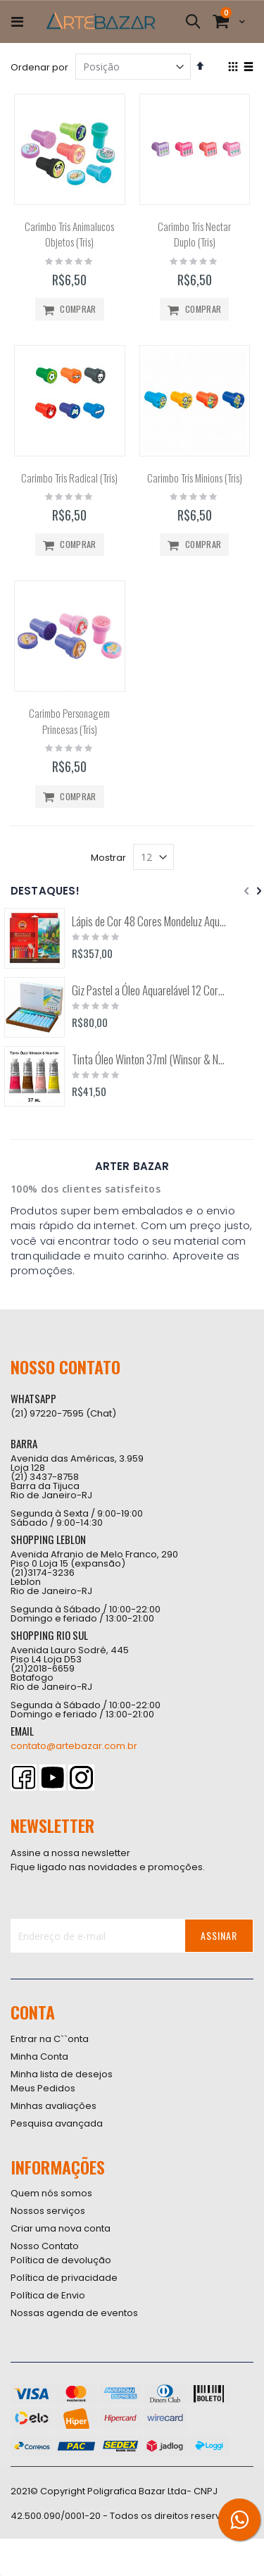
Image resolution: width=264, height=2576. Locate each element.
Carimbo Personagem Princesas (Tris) (69, 721)
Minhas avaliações (53, 2106)
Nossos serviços (48, 2210)
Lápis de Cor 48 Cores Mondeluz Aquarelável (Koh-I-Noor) (149, 921)
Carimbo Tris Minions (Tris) (194, 477)
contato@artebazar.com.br (74, 1746)
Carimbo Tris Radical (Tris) (69, 477)
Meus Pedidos (43, 2088)
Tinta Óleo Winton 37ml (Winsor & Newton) (149, 1059)
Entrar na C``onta (50, 2039)
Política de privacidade (64, 2277)
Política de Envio (48, 2295)
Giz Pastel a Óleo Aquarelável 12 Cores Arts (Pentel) (149, 990)
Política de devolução (61, 2260)
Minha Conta (39, 2056)
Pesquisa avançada (57, 2123)
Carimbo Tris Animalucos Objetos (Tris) (69, 234)
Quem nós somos (51, 2193)
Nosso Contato (45, 2246)
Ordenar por (39, 67)
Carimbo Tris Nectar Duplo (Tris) (194, 234)
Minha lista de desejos (62, 2074)
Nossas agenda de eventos (74, 2313)
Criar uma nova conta (61, 2228)
